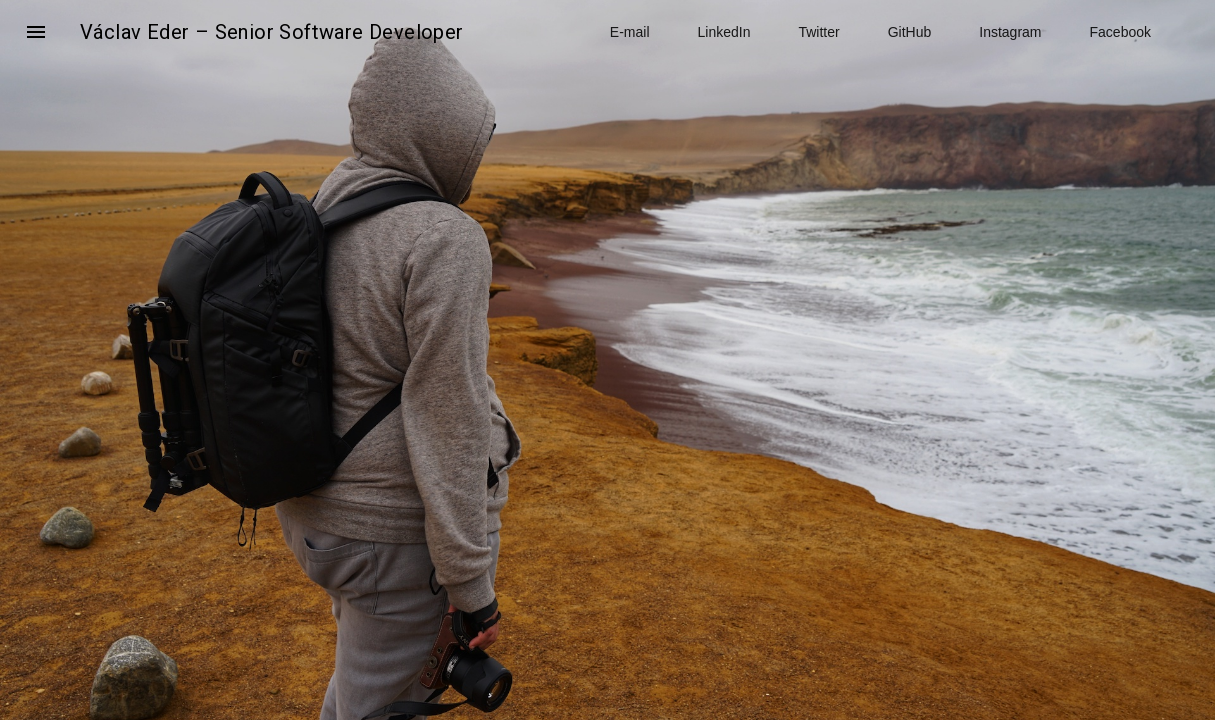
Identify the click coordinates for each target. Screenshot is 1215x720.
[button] (36, 32)
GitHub (910, 32)
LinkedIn (724, 32)
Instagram (1010, 32)
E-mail (630, 32)
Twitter (818, 32)
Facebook (1120, 32)
